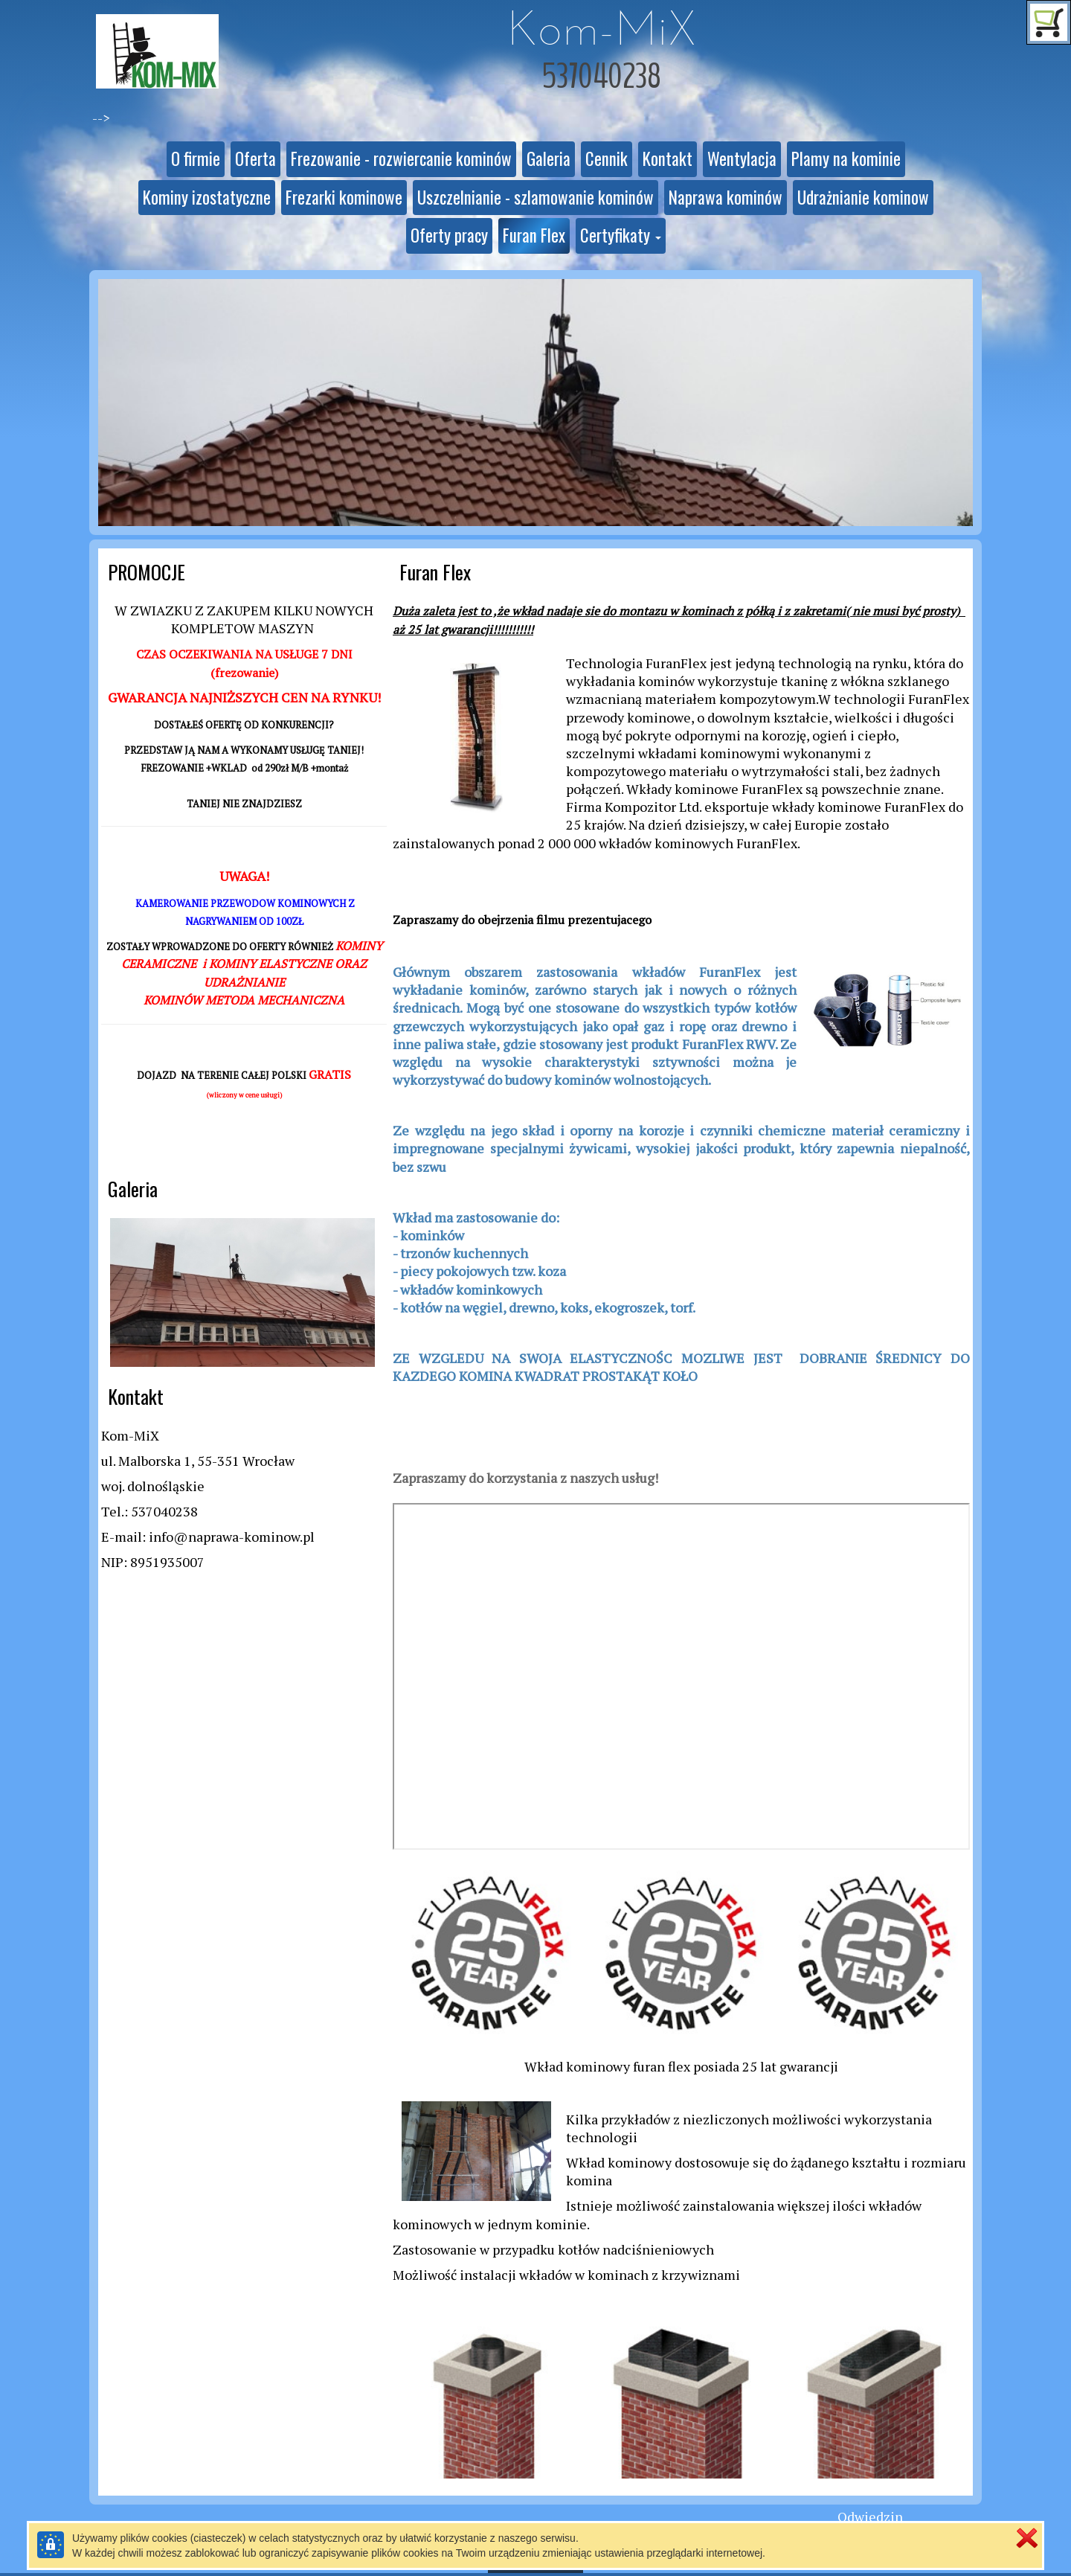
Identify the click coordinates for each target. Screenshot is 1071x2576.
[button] (621, 236)
